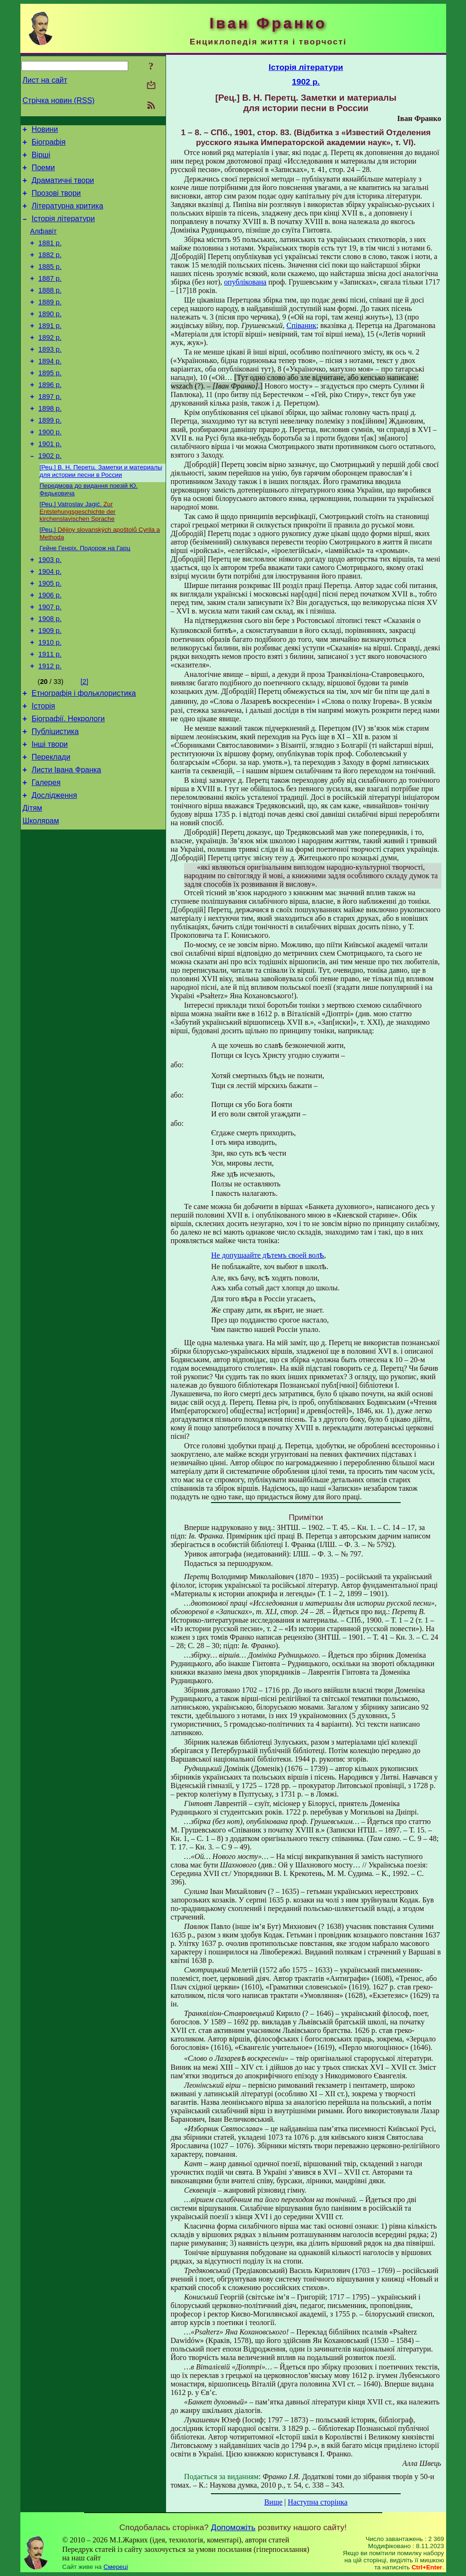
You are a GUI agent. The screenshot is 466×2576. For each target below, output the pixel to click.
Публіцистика (55, 796)
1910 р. (50, 698)
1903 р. (50, 605)
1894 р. (50, 389)
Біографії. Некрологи (68, 782)
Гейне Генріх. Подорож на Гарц (85, 592)
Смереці (116, 2566)
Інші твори (50, 810)
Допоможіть (233, 2527)
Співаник (302, 325)
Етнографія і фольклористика (84, 753)
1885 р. (50, 283)
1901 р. (50, 482)
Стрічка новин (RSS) (59, 100)
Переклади (51, 824)
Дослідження (54, 867)
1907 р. (50, 658)
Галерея (46, 852)
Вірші (41, 159)
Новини (45, 131)
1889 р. (50, 323)
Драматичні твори (63, 187)
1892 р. (50, 363)
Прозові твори (56, 202)
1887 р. (50, 297)
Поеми (43, 173)
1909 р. (50, 685)
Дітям (32, 881)
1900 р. (50, 469)
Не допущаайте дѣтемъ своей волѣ (267, 1255)
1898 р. (50, 442)
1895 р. (50, 402)
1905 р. (50, 632)
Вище (273, 2502)
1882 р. (50, 270)
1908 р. (50, 671)
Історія (43, 767)
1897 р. (50, 429)
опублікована (245, 282)
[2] (84, 740)
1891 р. (50, 350)
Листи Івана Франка (66, 838)
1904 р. (50, 618)
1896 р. (50, 416)
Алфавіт (43, 244)
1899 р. (50, 455)
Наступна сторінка (317, 2502)
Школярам (41, 895)
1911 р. (50, 711)
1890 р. (50, 336)
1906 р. (50, 645)
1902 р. (50, 495)
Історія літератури (63, 230)
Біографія (49, 145)
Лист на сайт (45, 80)
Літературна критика (67, 216)
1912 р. (50, 724)
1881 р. (50, 257)
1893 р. (50, 376)
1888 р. (50, 310)
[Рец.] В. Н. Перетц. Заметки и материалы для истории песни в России (101, 511)
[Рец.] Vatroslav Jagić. (78, 554)
